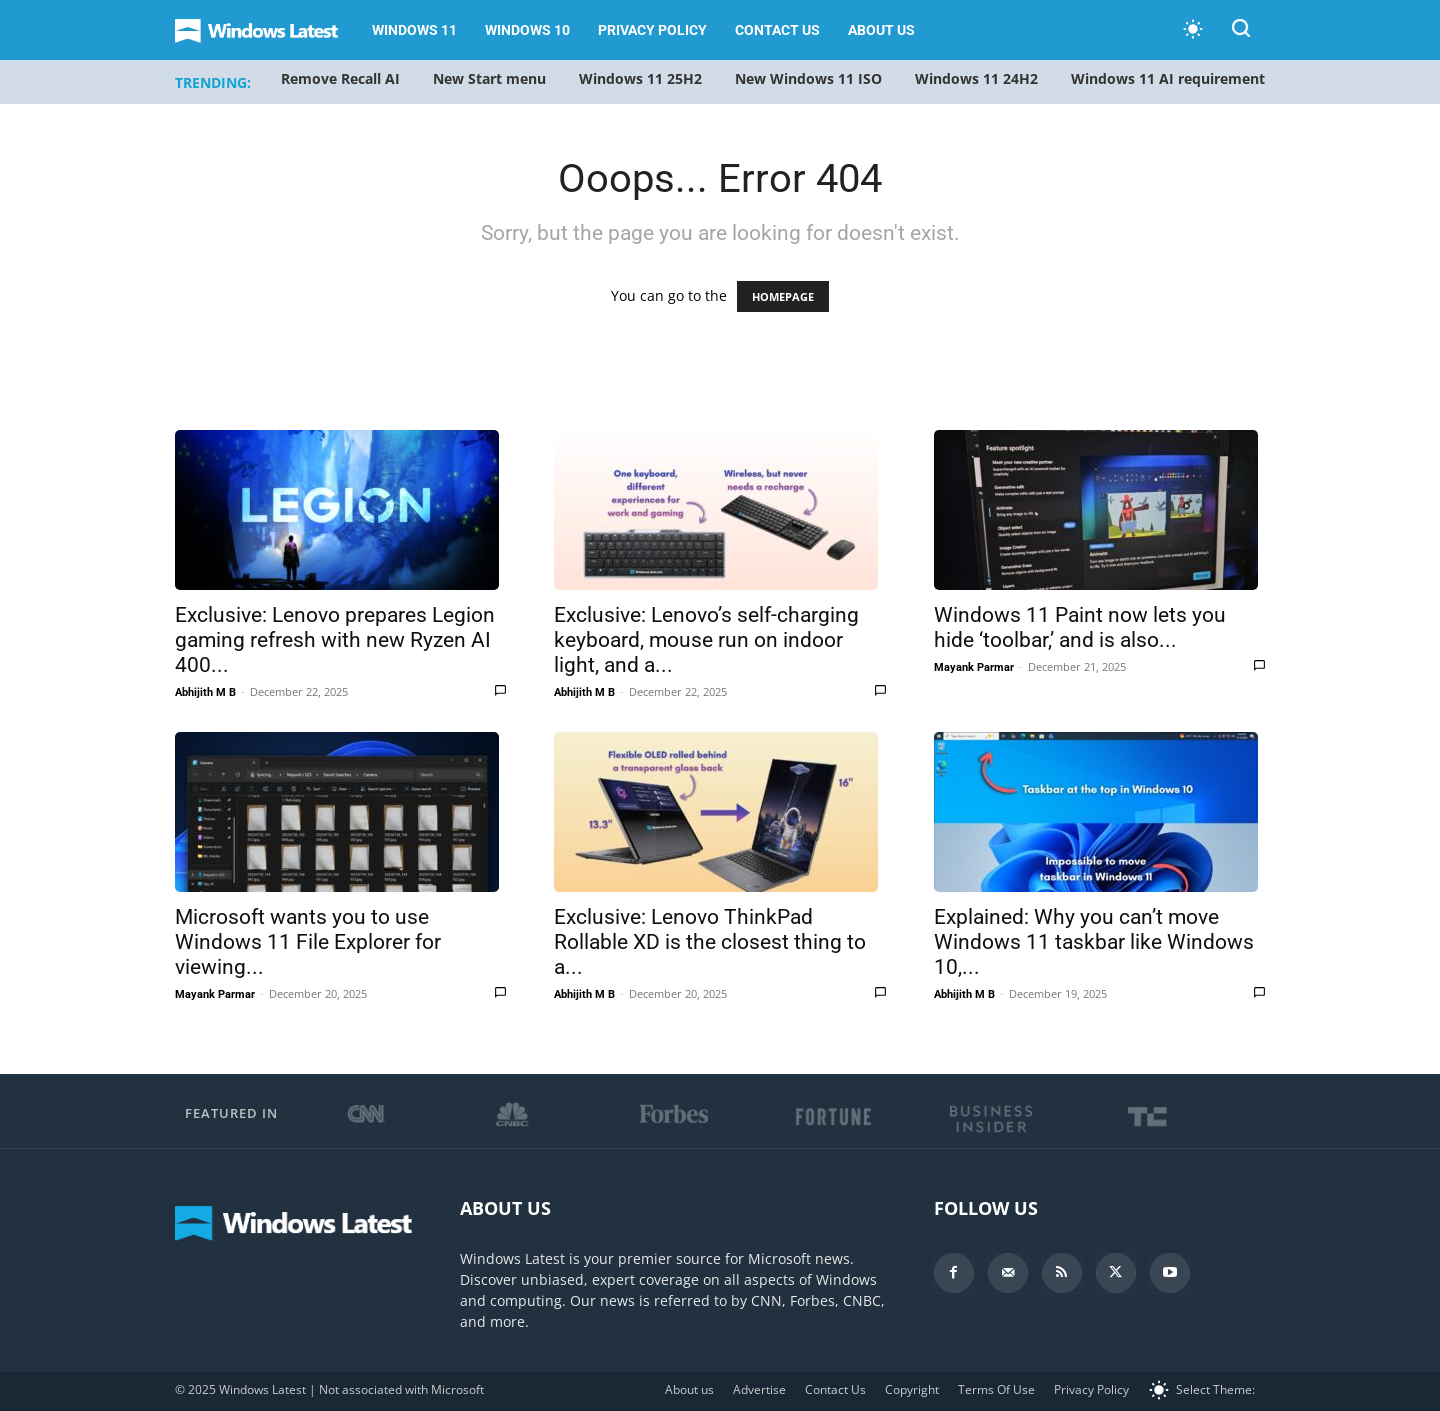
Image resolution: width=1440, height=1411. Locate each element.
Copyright (912, 1389)
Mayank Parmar (974, 667)
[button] (1241, 31)
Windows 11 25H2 (640, 78)
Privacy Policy (652, 30)
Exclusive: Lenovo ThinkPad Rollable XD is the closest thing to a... (710, 942)
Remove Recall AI (340, 78)
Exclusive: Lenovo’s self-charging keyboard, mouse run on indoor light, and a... (706, 640)
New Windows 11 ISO (808, 78)
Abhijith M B (205, 692)
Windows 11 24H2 (976, 78)
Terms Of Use (996, 1389)
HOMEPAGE (783, 296)
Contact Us (777, 30)
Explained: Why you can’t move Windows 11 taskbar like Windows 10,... (1094, 942)
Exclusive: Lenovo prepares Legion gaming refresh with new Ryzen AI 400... (335, 640)
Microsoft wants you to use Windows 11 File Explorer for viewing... (308, 942)
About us (881, 30)
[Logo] (266, 30)
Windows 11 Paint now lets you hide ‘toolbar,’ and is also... (1080, 627)
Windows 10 (527, 30)
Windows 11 (414, 30)
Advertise (759, 1389)
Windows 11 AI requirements (1171, 78)
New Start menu (489, 78)
